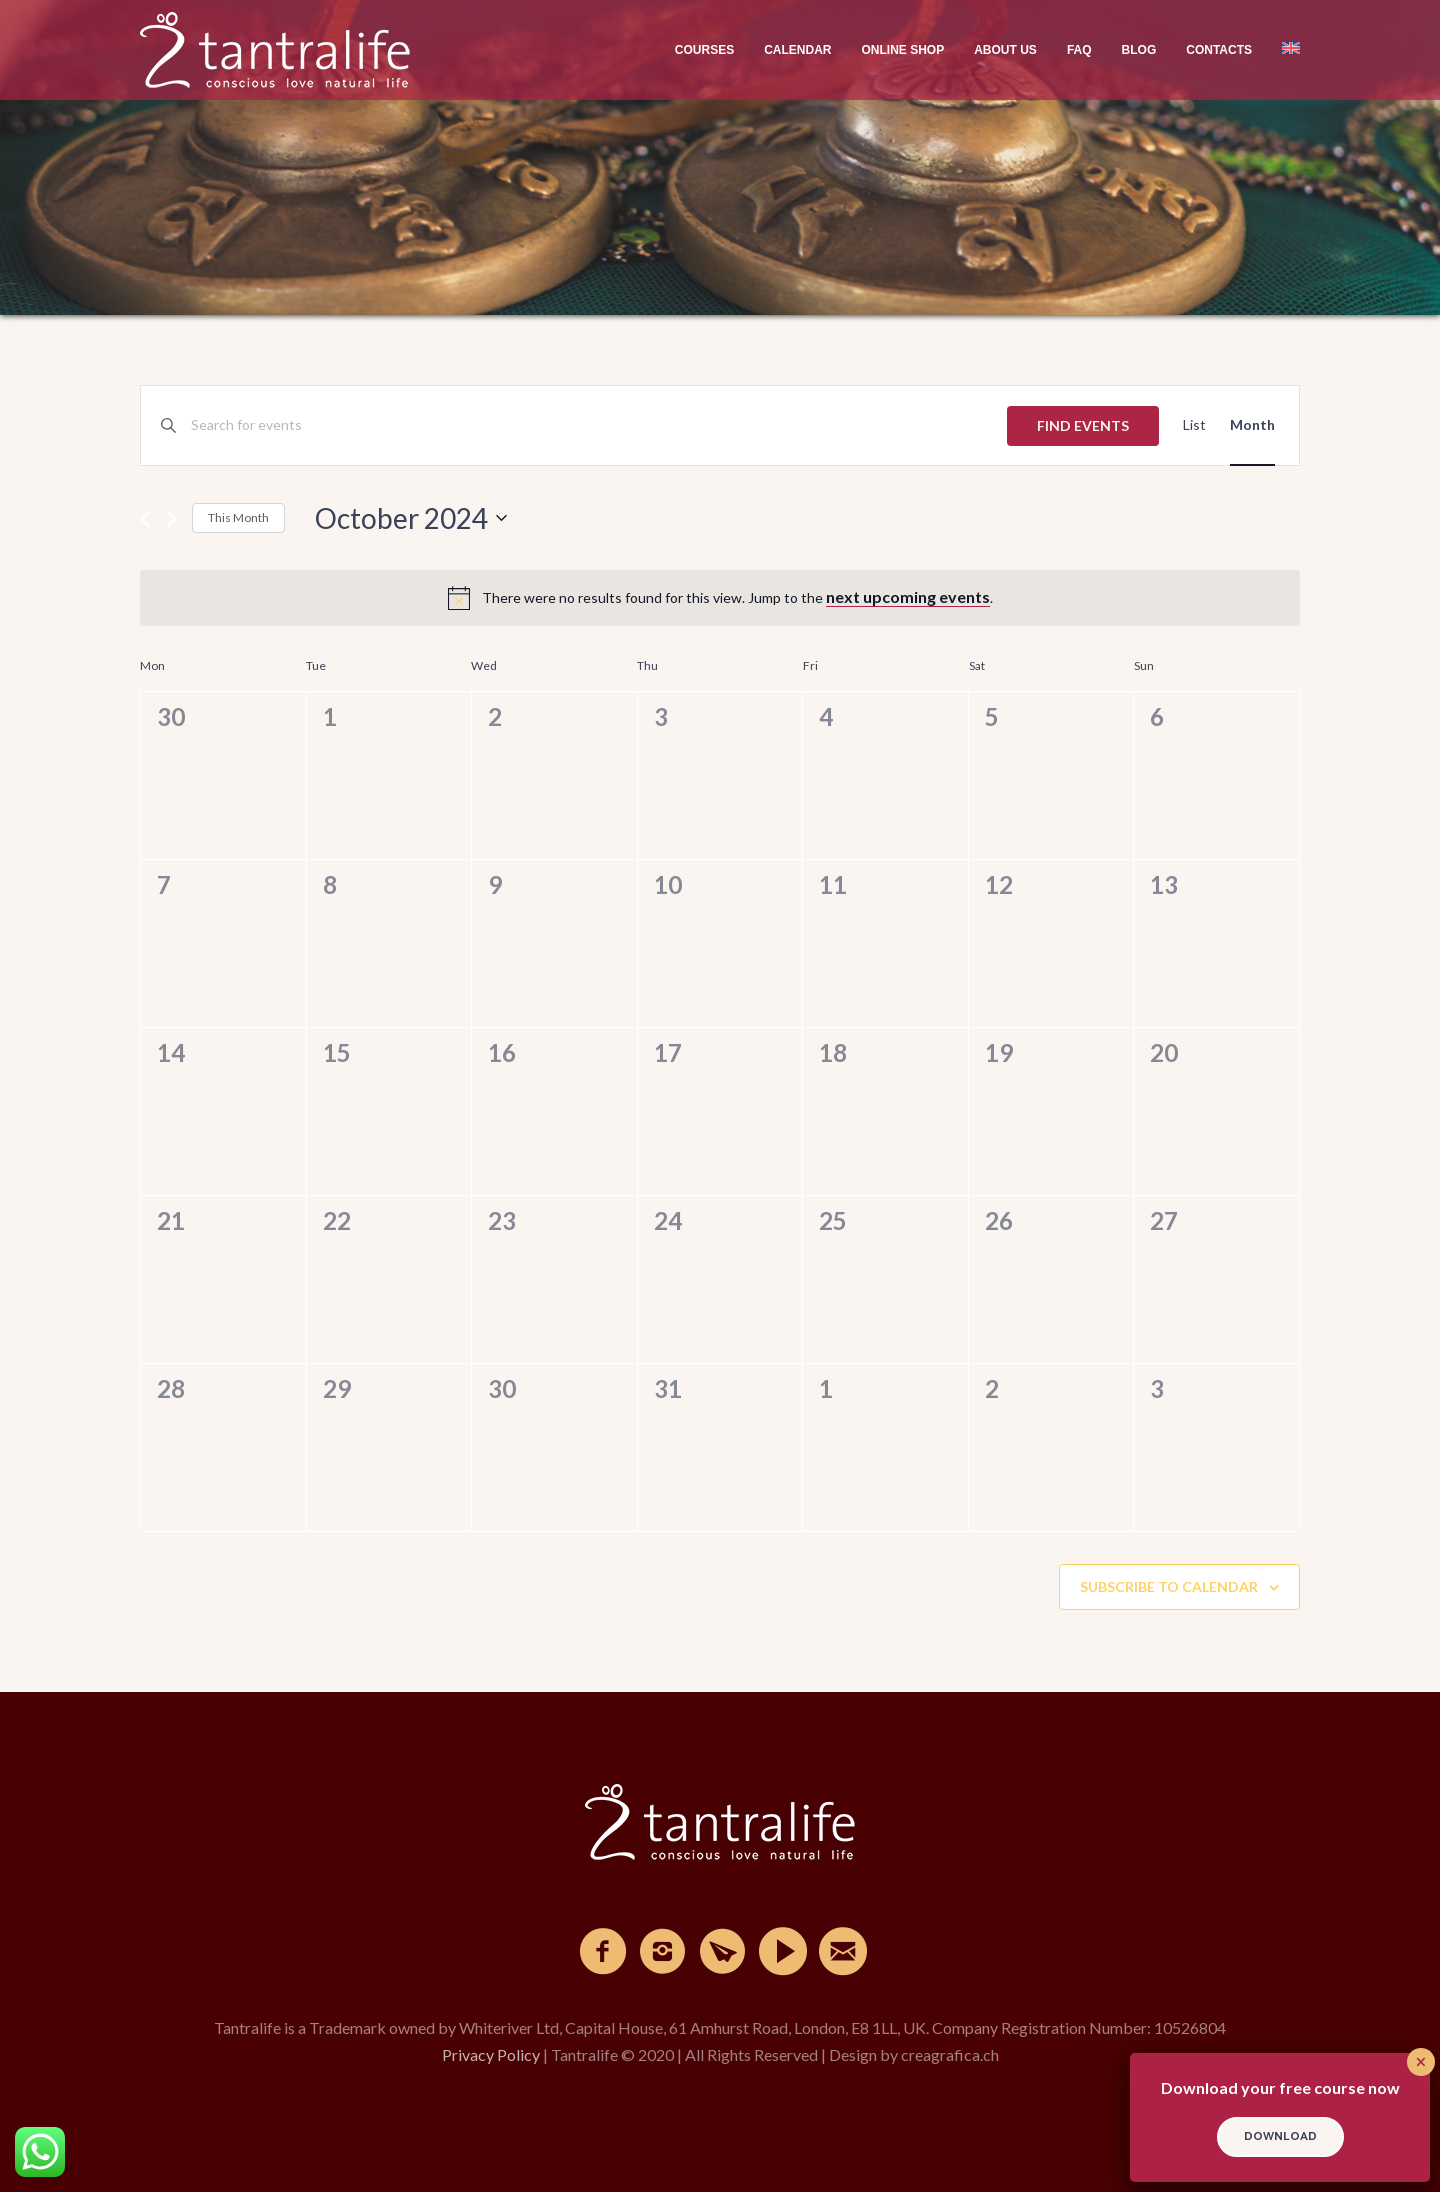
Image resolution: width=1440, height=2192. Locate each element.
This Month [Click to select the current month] (238, 517)
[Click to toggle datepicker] (411, 518)
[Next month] (171, 519)
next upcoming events (908, 596)
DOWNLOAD (1280, 2136)
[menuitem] (1283, 50)
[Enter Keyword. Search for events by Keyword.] (599, 425)
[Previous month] (145, 519)
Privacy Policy (491, 2054)
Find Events (1083, 425)
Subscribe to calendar (1169, 1586)
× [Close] (1420, 2062)
